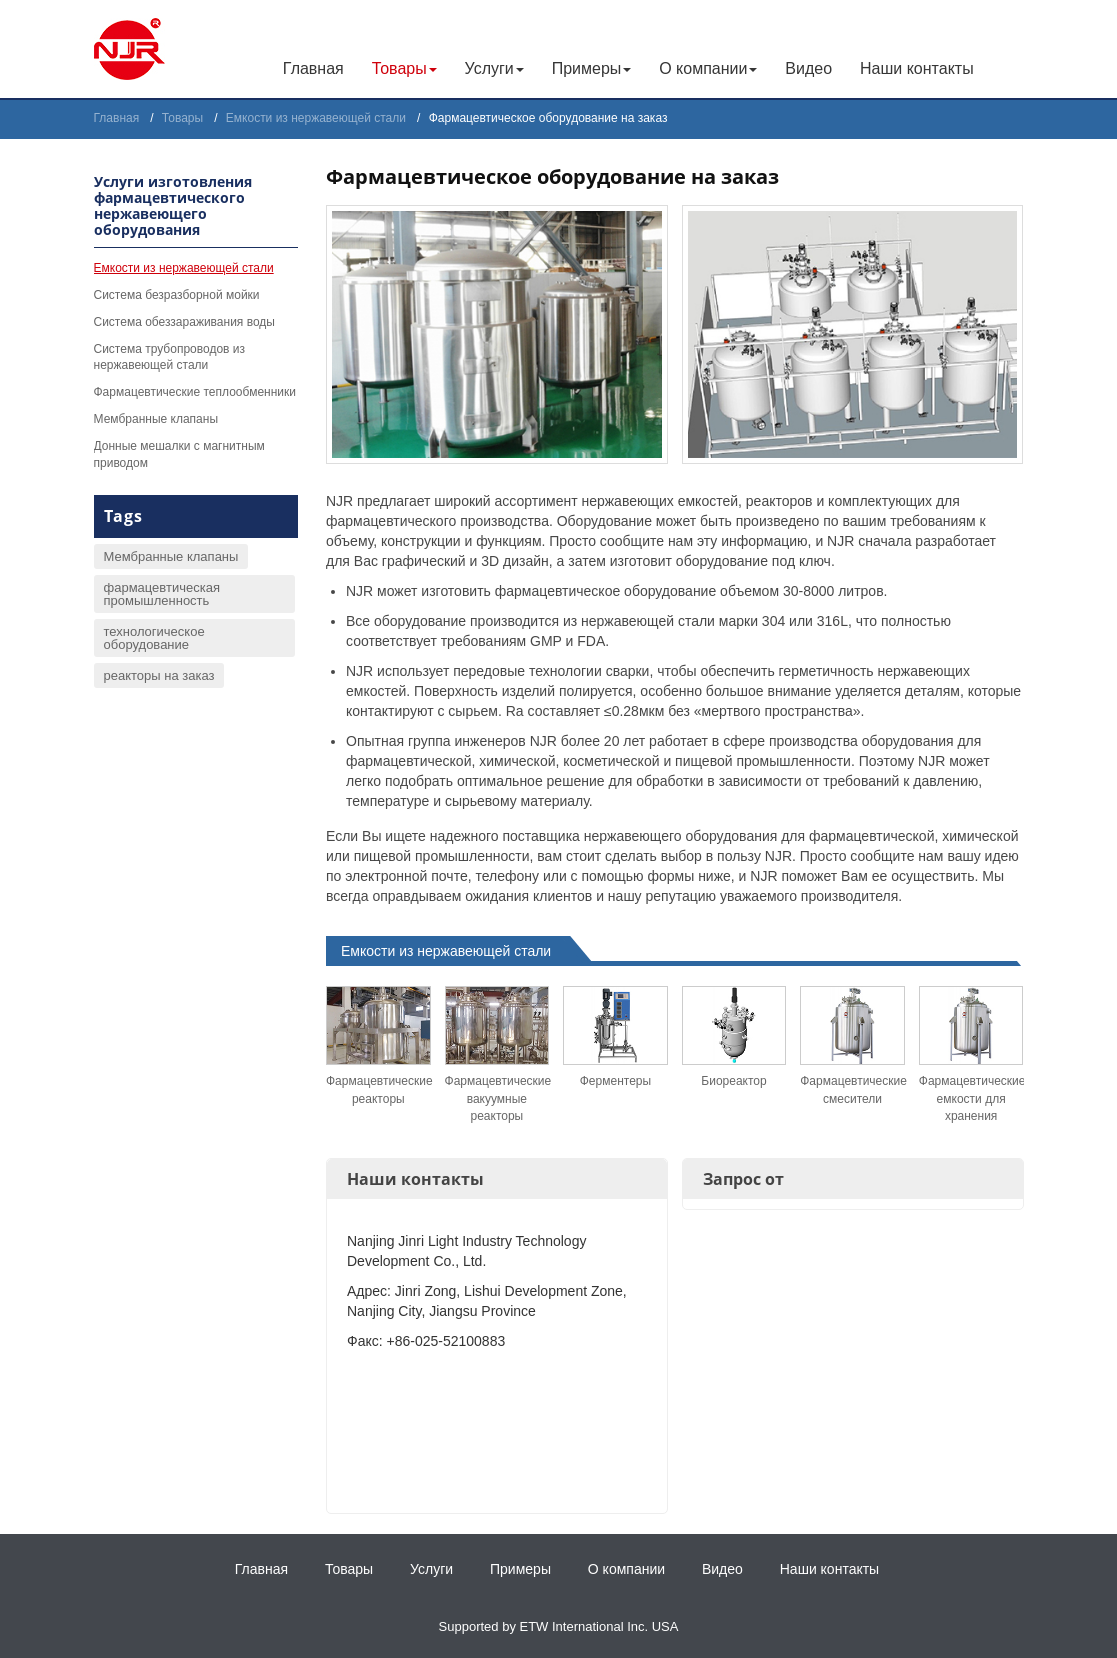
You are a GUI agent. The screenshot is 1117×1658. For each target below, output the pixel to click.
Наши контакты (917, 68)
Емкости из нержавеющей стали (316, 118)
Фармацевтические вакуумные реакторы (497, 1098)
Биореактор (733, 1081)
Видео (808, 68)
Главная (313, 68)
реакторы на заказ (159, 675)
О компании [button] (708, 68)
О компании (626, 1569)
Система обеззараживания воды (184, 322)
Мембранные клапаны (156, 419)
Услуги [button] (494, 68)
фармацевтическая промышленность (162, 594)
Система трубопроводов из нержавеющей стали (169, 357)
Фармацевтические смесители (852, 1089)
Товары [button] (404, 68)
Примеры (520, 1569)
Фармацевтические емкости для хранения (971, 1098)
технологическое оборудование (154, 638)
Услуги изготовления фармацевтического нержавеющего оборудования (173, 205)
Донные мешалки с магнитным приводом (179, 454)
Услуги (431, 1569)
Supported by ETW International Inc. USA (559, 1626)
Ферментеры (615, 1081)
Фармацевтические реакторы (378, 1089)
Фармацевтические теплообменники (195, 392)
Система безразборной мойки (177, 295)
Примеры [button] (592, 68)
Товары (182, 118)
